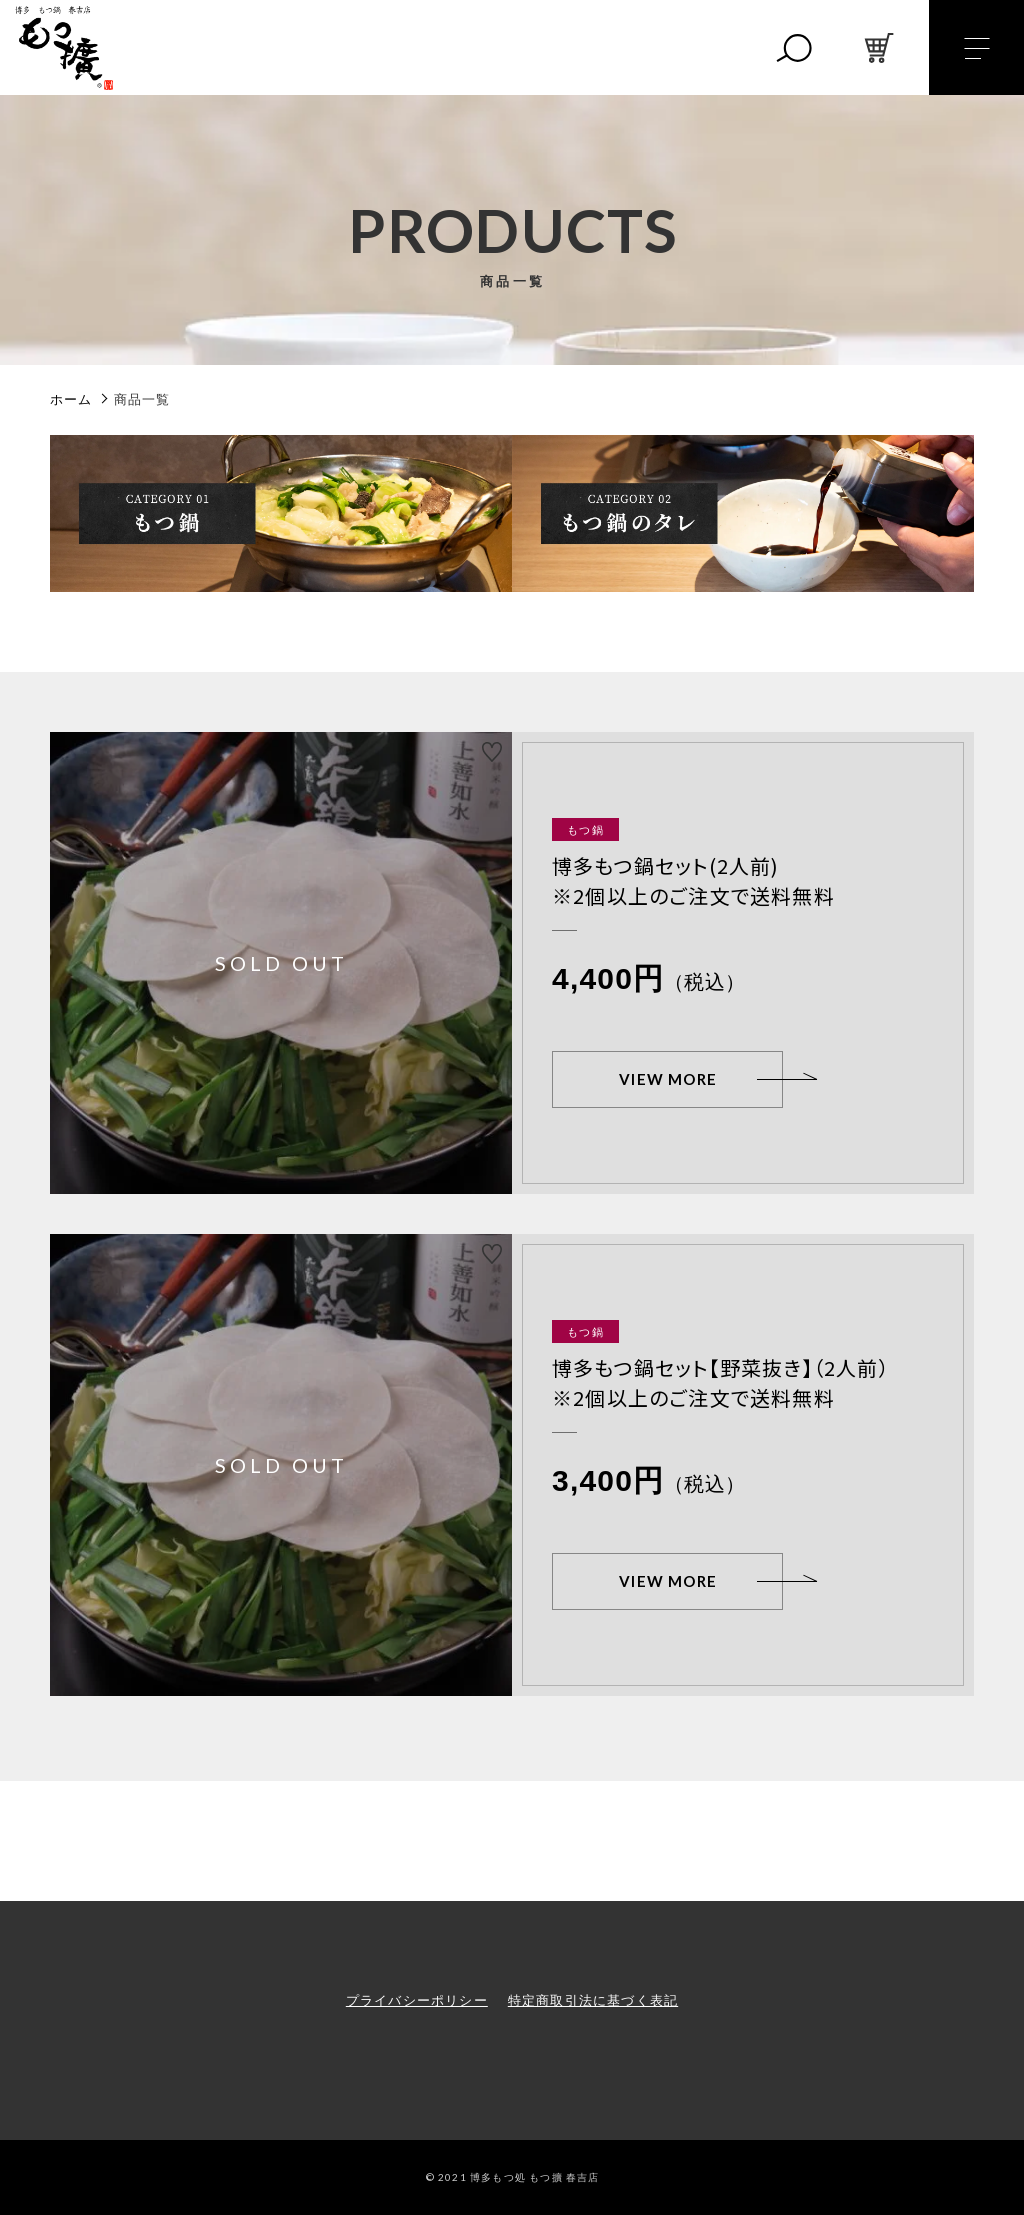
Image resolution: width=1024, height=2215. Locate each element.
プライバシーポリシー (417, 2000)
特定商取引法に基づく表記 (593, 2000)
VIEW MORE (668, 1079)
